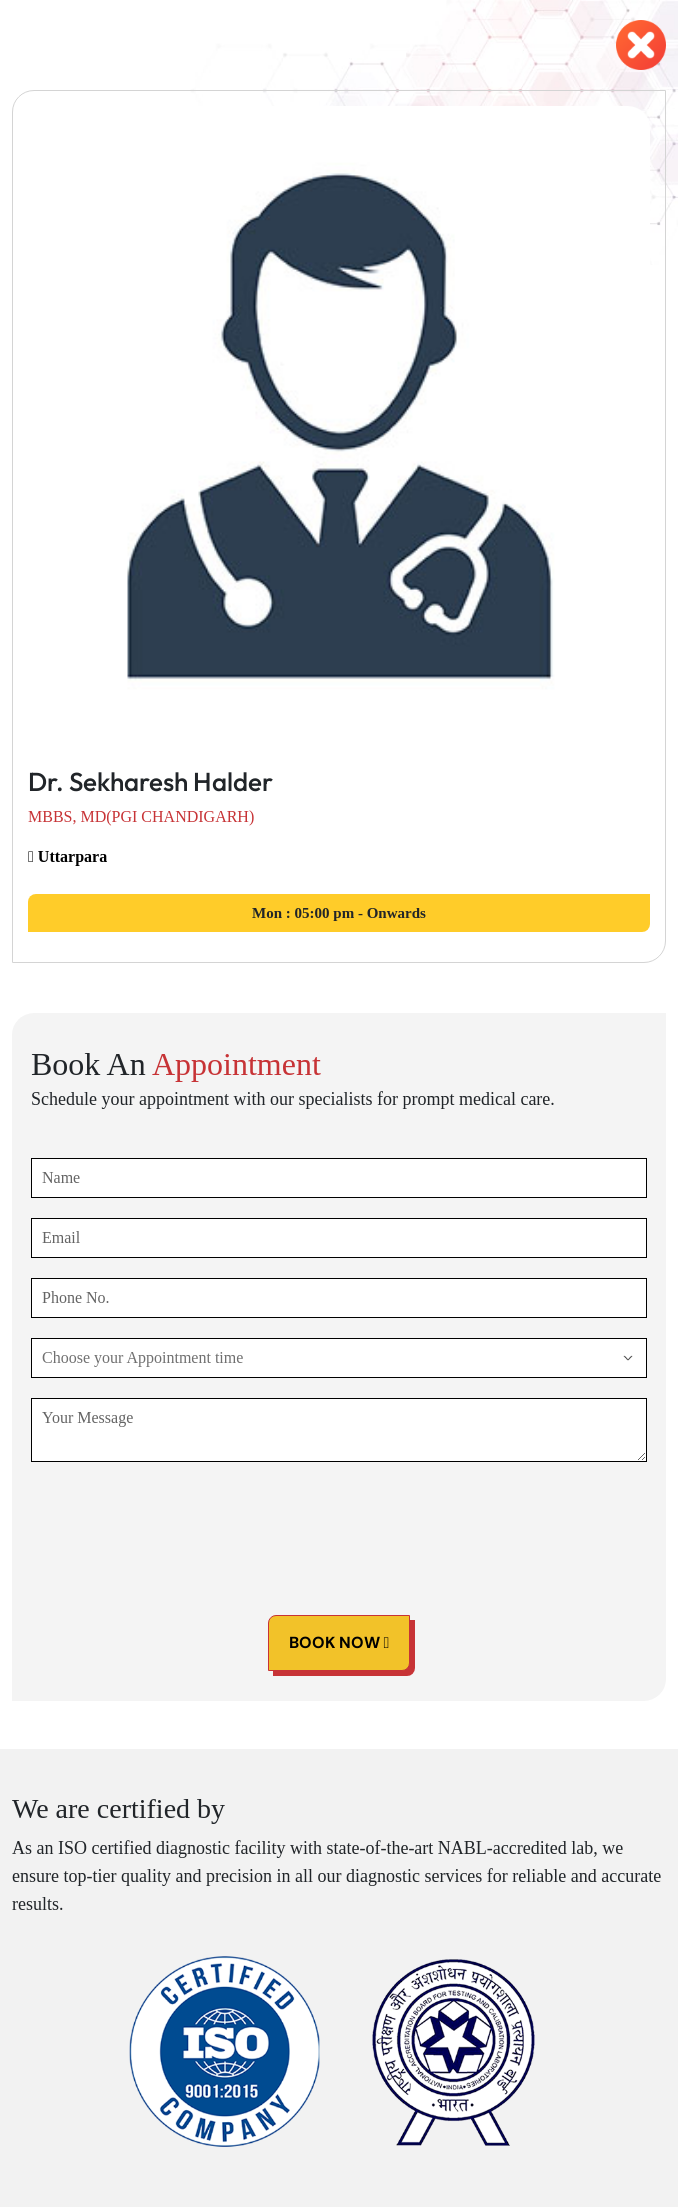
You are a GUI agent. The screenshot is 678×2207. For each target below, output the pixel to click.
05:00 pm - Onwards (339, 913)
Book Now (339, 1642)
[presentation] (183, 1521)
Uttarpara (67, 856)
